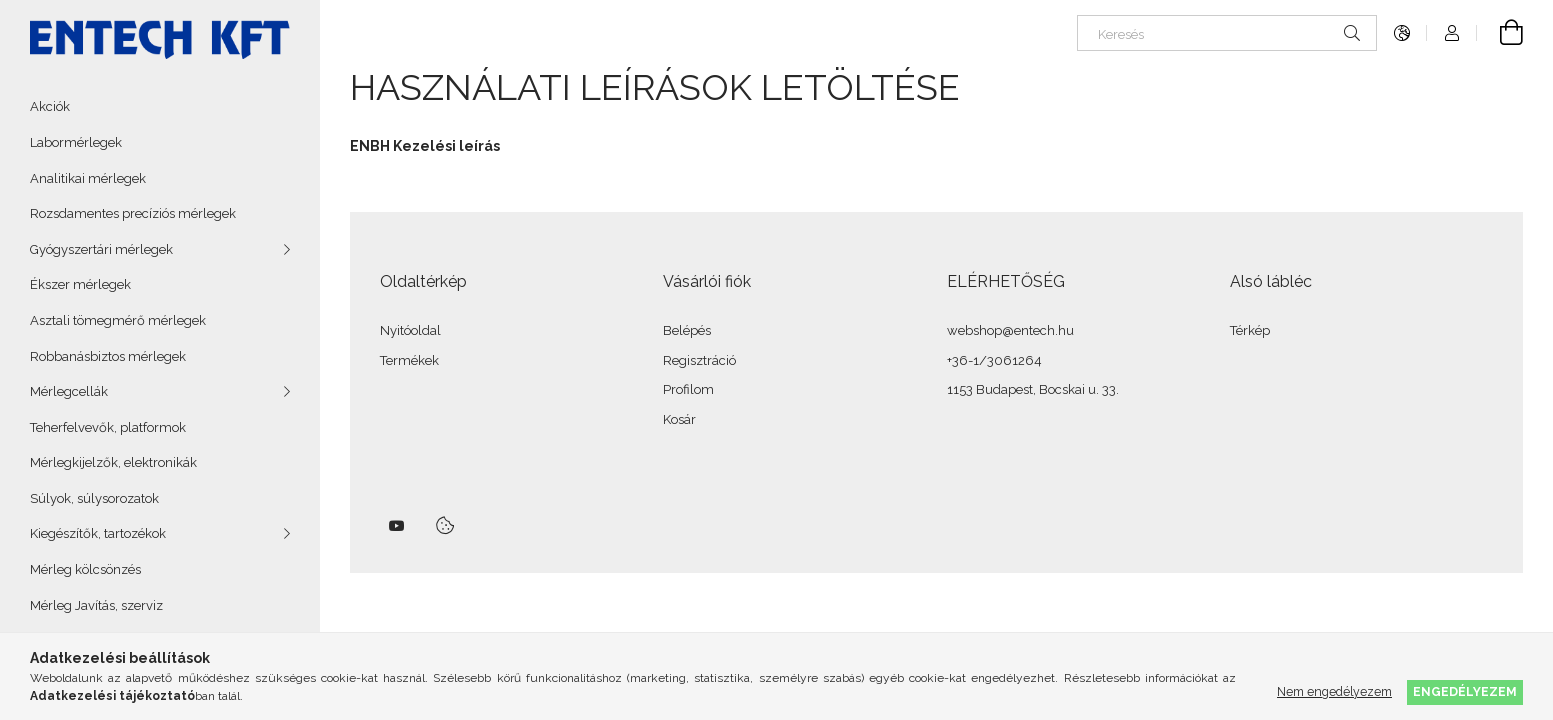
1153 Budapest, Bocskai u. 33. (1033, 389)
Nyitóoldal (410, 330)
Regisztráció (699, 360)
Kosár (679, 419)
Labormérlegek (76, 142)
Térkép (1250, 330)
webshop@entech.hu (1010, 330)
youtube (397, 526)
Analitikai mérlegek (88, 178)
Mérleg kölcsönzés (85, 569)
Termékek (409, 360)
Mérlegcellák (69, 391)
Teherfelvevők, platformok (108, 427)
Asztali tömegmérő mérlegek (118, 320)
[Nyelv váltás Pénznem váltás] (1402, 33)
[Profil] (1452, 33)
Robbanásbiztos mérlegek (108, 356)
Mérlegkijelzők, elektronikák (113, 462)
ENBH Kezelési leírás (425, 146)
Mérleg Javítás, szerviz (96, 605)
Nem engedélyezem (1334, 691)
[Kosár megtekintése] (1500, 33)
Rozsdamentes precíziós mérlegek (133, 213)
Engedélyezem (1465, 691)
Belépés (687, 330)
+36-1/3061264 (994, 360)
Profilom (688, 389)
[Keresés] (1227, 33)
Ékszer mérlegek (80, 284)
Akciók (50, 106)
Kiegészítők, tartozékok (98, 533)
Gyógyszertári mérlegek (101, 249)
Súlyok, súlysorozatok (94, 498)
